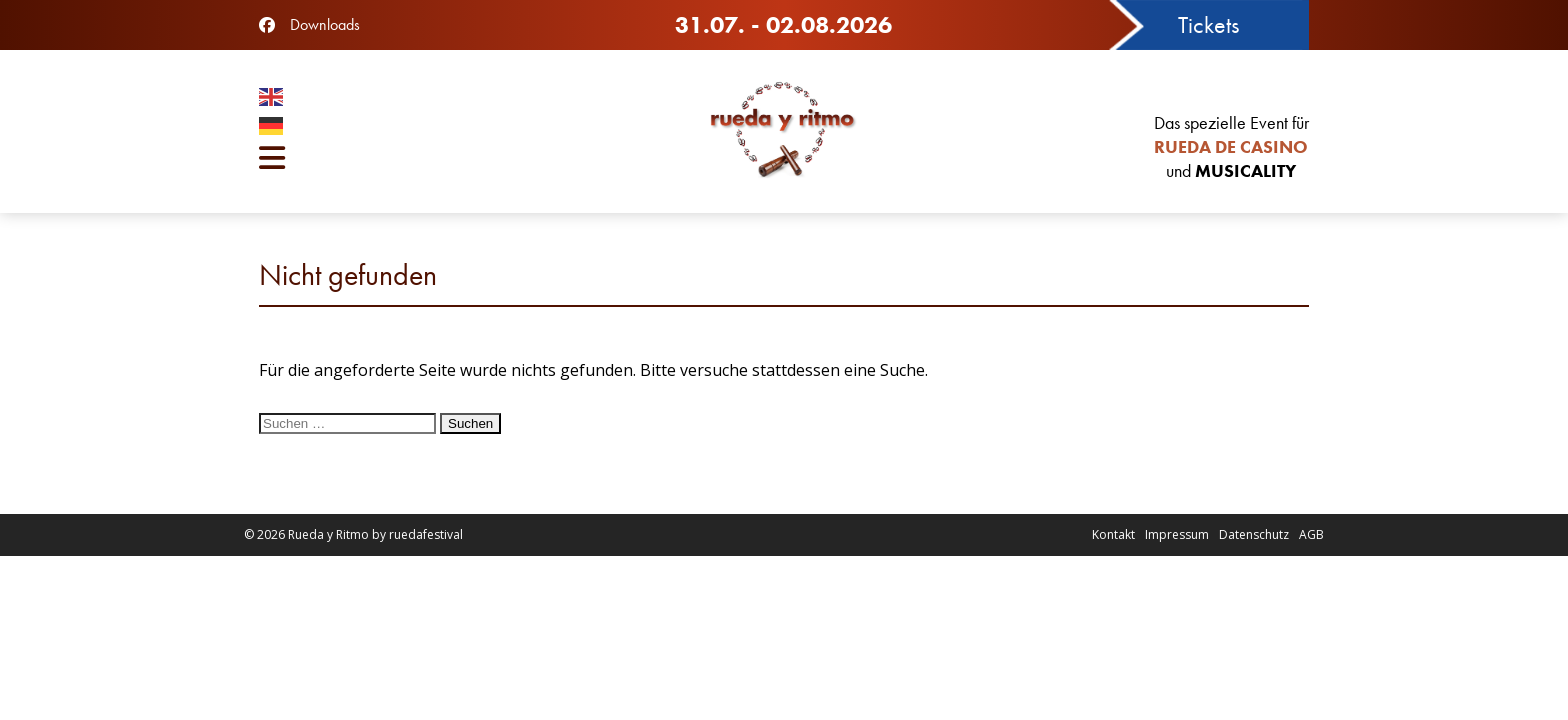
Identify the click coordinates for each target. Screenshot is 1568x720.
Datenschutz (1254, 534)
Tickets (1208, 24)
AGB (1311, 534)
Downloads (325, 24)
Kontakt (1113, 534)
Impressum (1177, 534)
